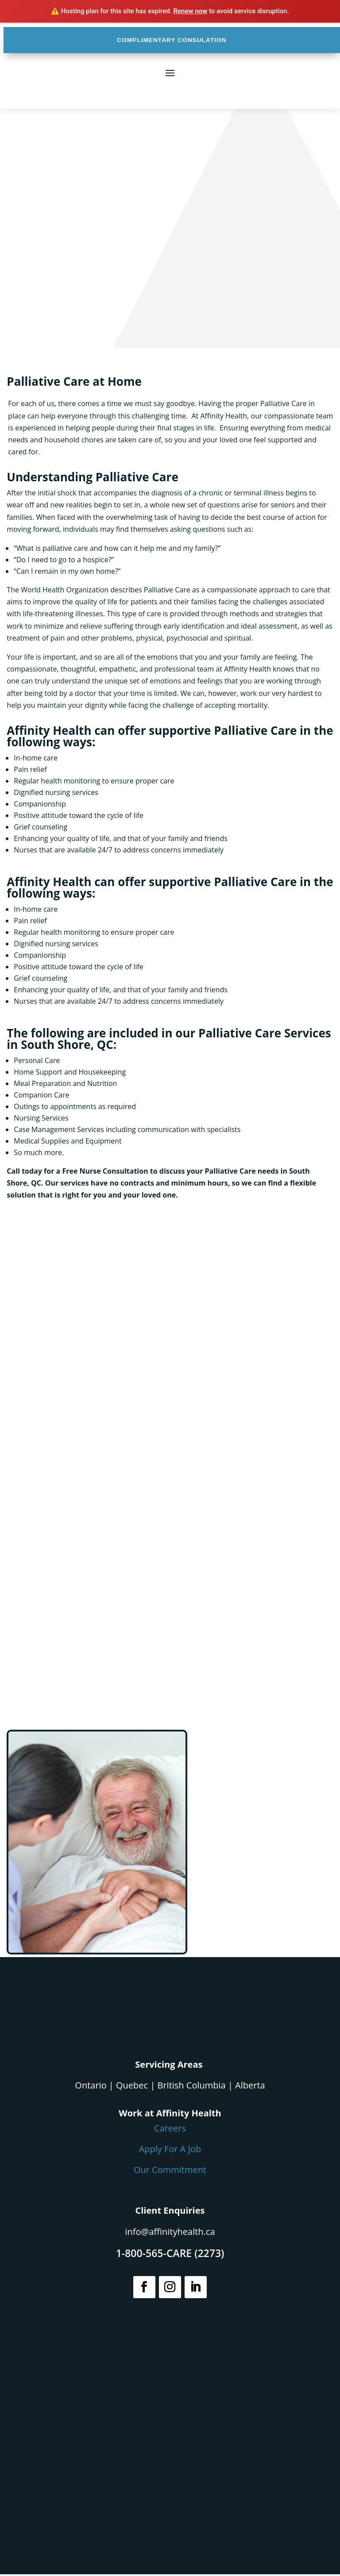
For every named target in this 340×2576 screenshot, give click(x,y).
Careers (170, 2130)
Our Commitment (170, 2171)
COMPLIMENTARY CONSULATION (171, 41)
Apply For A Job (170, 2151)
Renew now (191, 11)
